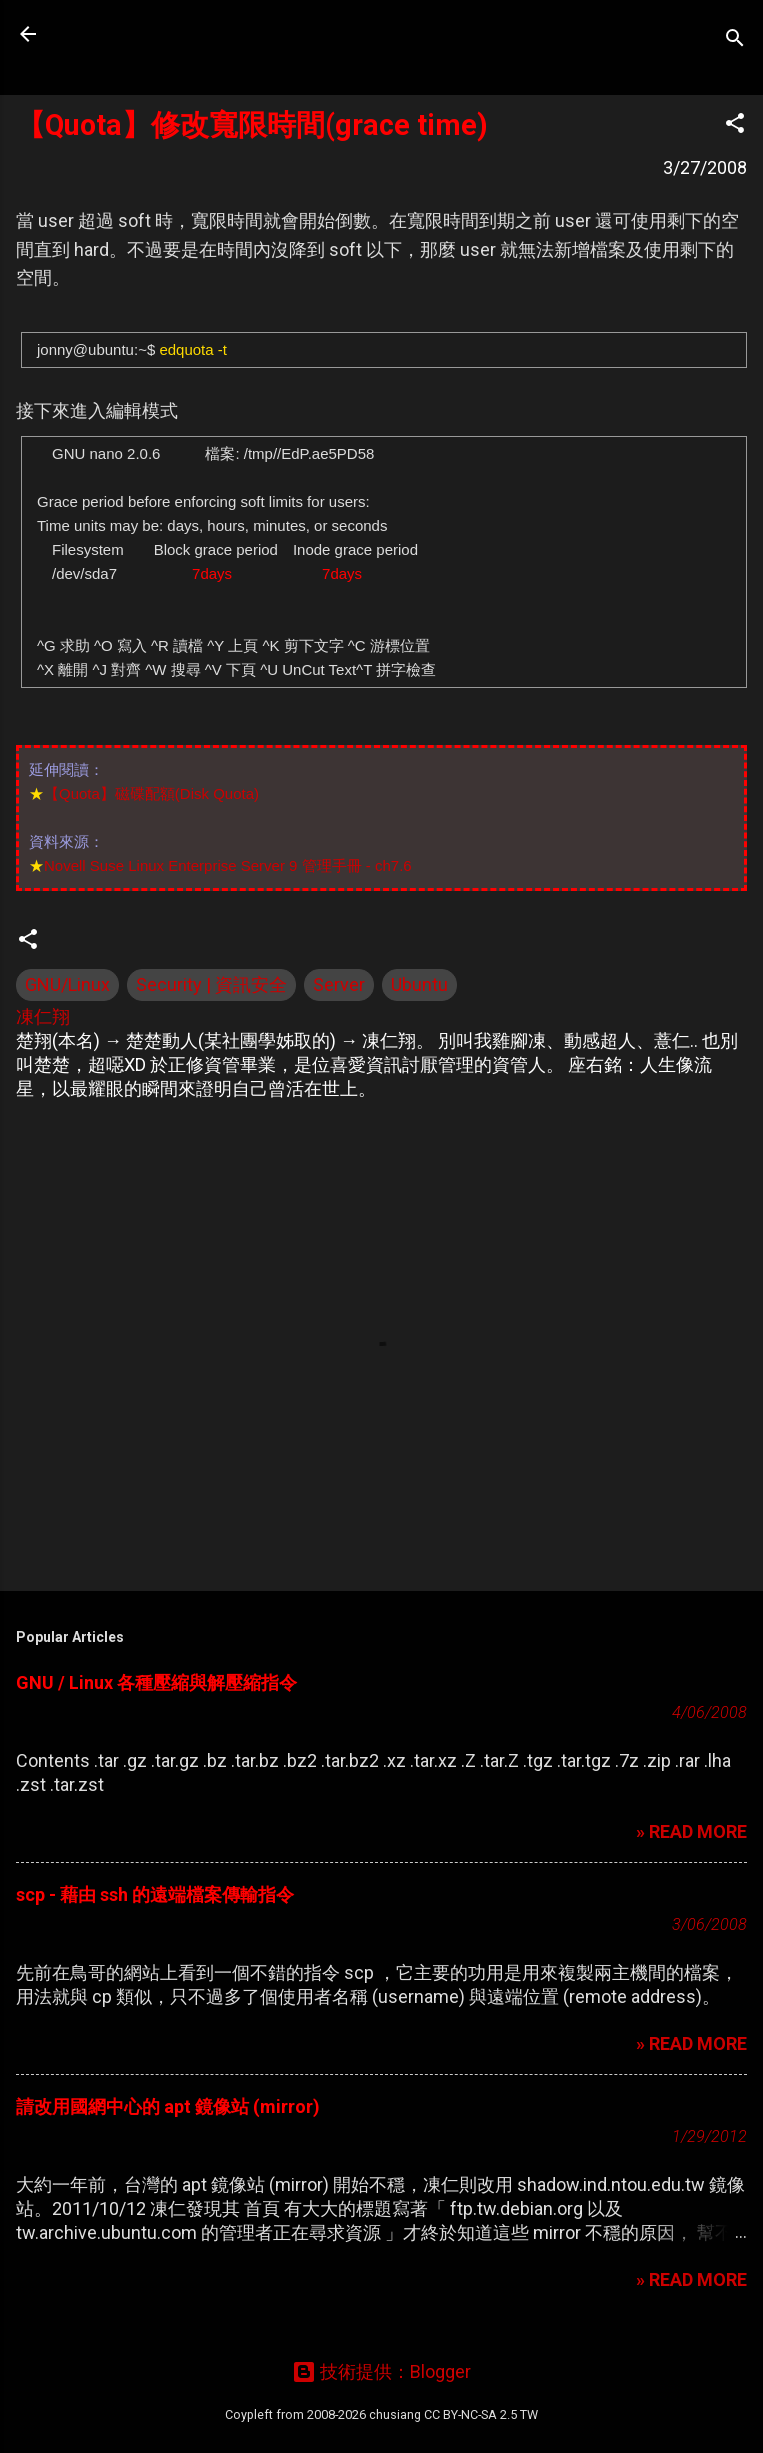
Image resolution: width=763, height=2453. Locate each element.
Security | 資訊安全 (211, 984)
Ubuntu (419, 984)
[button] (735, 126)
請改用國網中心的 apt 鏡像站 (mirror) (168, 2106)
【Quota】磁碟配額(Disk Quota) (151, 793)
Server (339, 984)
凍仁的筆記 (143, 34)
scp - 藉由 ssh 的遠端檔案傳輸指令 (155, 1894)
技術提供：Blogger (381, 2371)
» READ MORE (691, 1831)
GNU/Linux (67, 984)
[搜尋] (735, 40)
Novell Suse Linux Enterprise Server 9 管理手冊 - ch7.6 (228, 865)
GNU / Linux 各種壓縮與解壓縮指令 (156, 1682)
